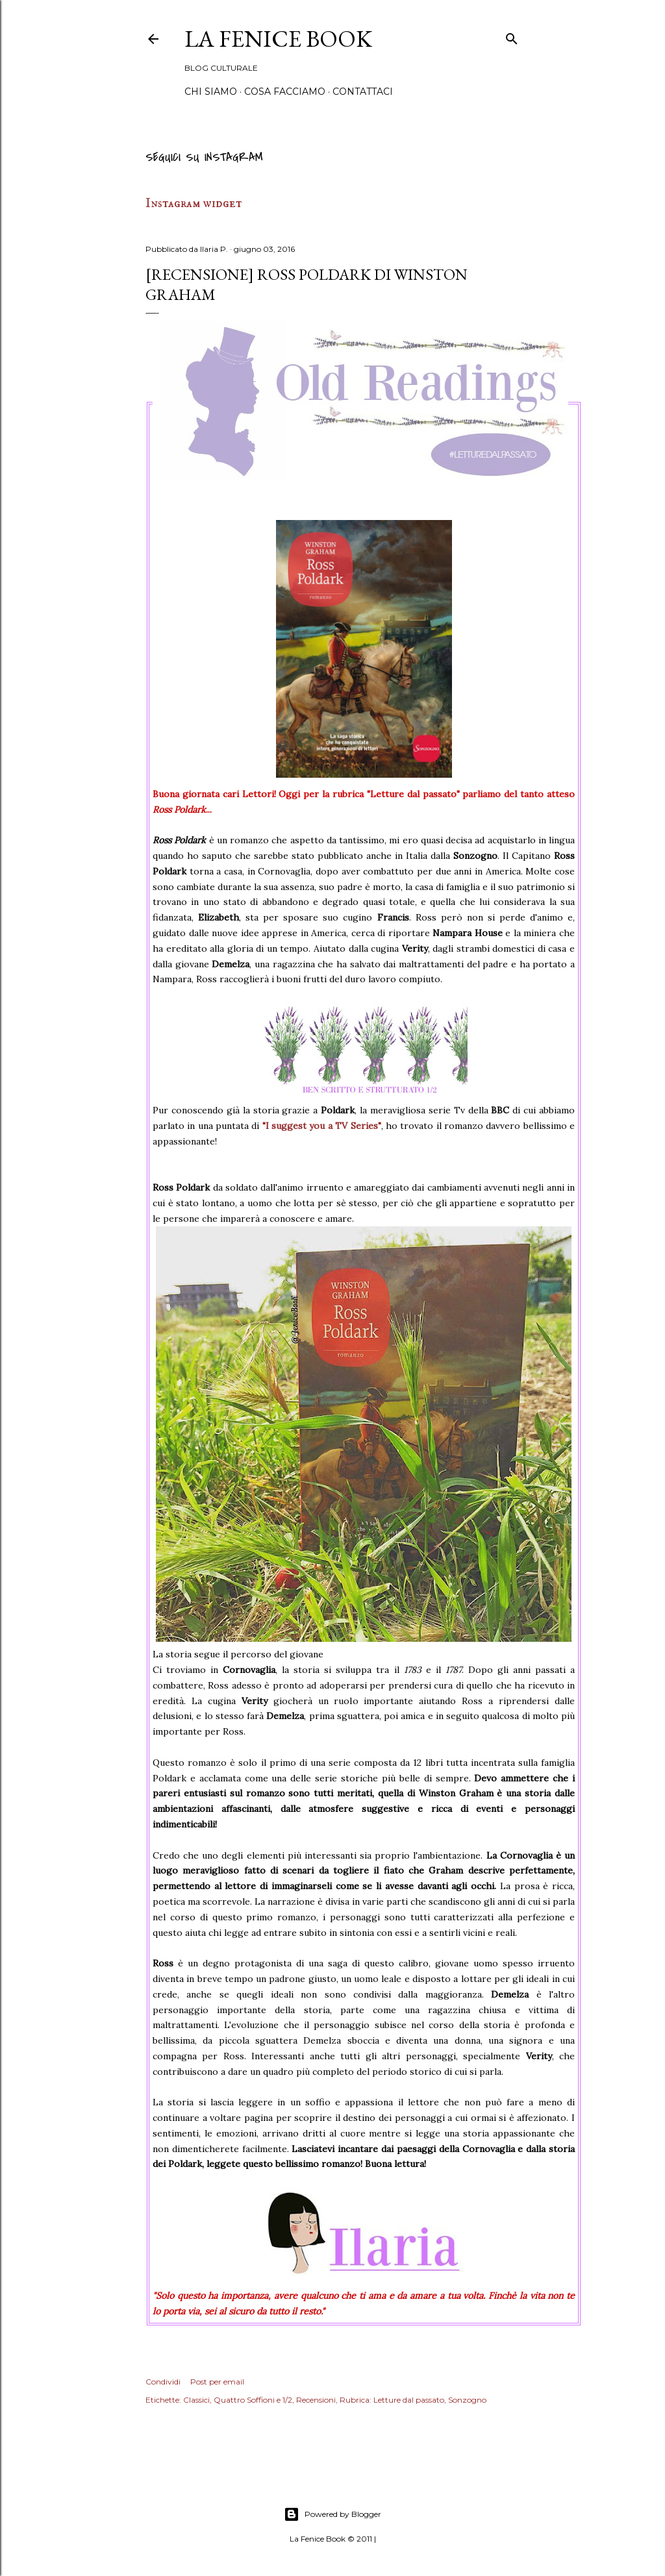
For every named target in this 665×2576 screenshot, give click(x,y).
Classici (196, 2400)
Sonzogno (467, 2400)
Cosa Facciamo (284, 91)
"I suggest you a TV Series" (321, 1126)
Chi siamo (210, 91)
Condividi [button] (163, 2381)
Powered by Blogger (332, 2514)
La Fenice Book (278, 38)
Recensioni (316, 2400)
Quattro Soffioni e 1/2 (253, 2400)
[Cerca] (512, 36)
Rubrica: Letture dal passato (392, 2400)
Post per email (217, 2381)
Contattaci (362, 91)
